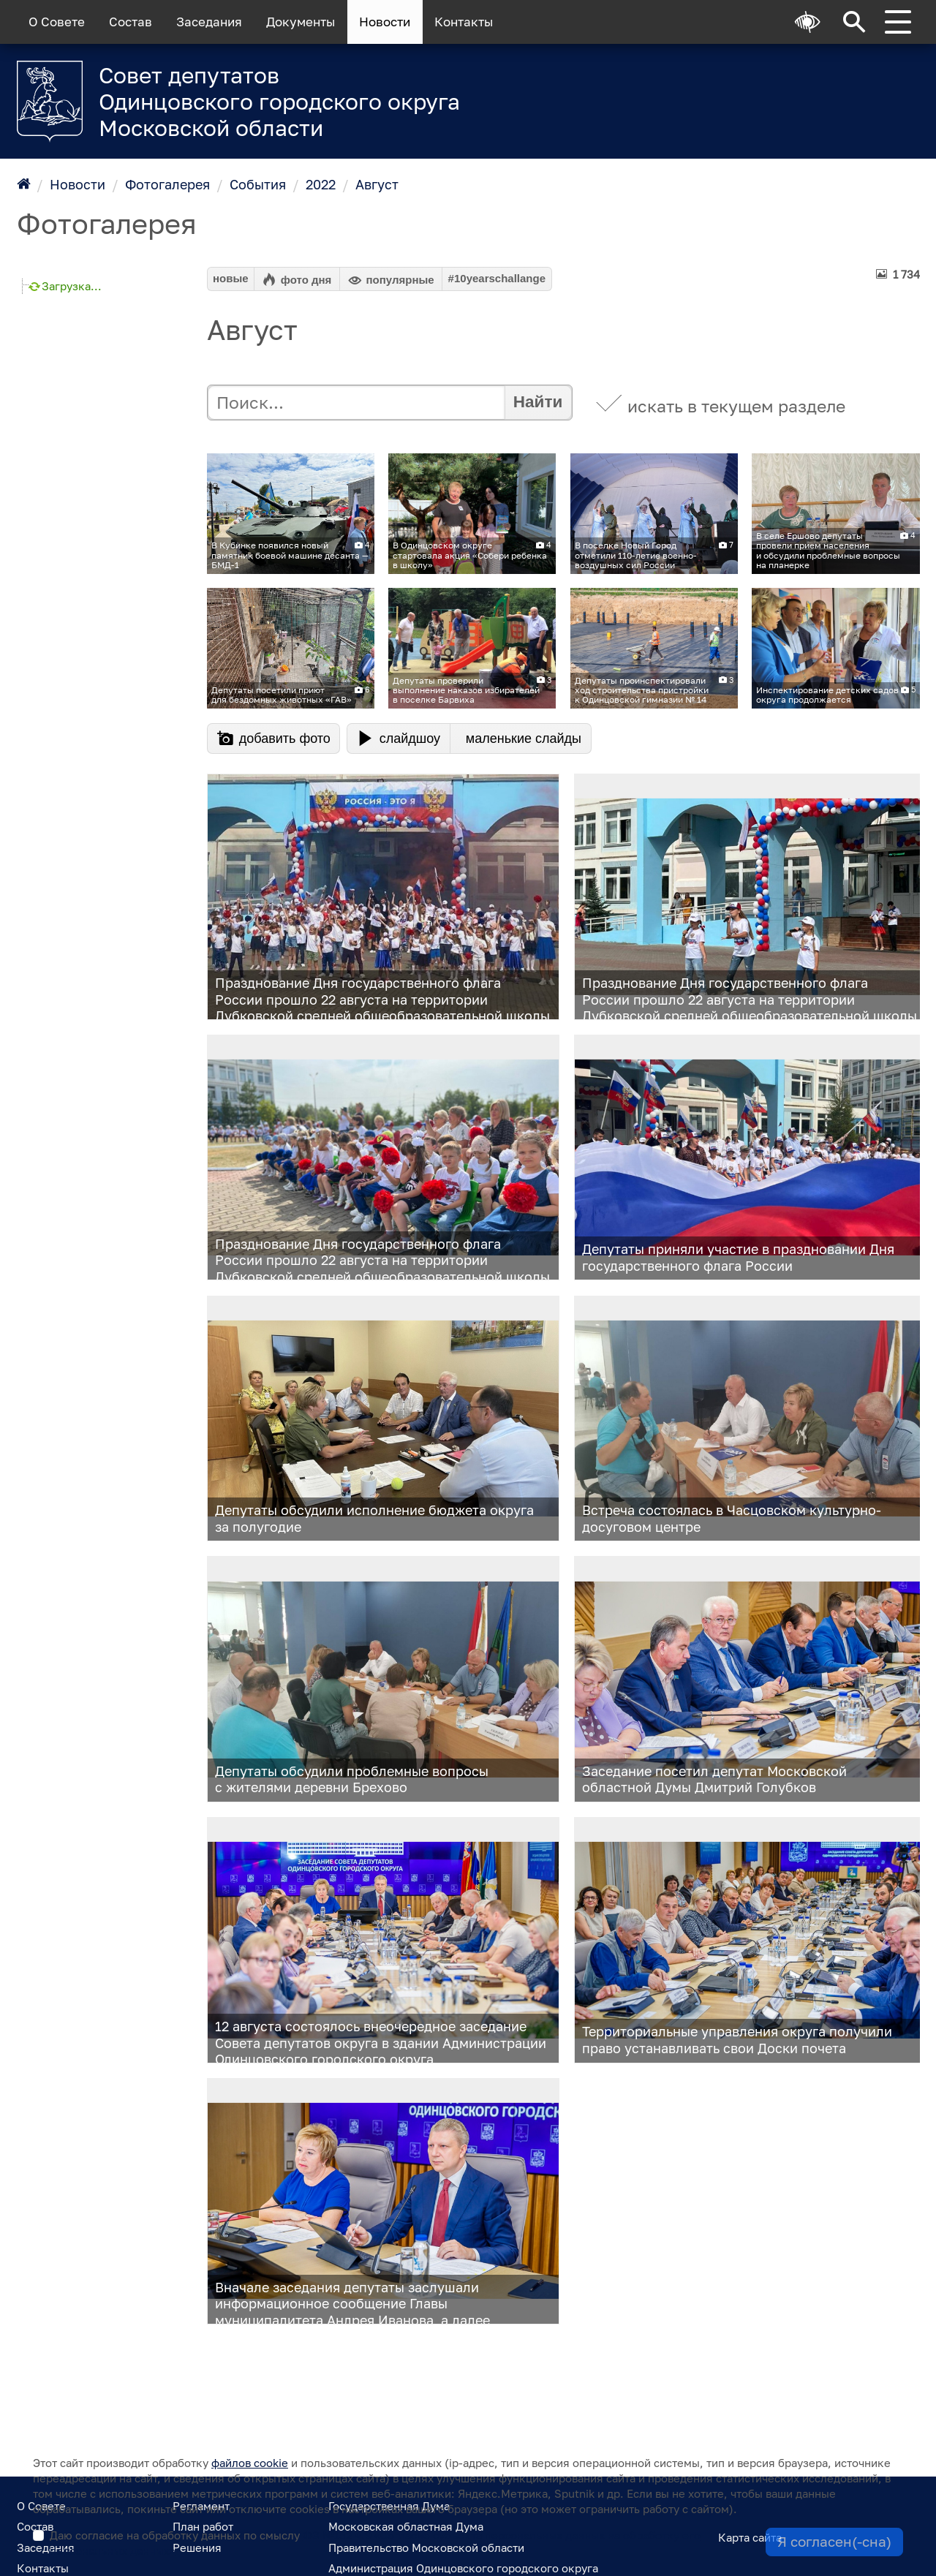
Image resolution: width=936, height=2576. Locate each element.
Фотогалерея (167, 184)
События (258, 184)
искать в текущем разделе (736, 406)
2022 (321, 184)
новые (231, 278)
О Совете (57, 22)
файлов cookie (249, 2462)
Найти (537, 402)
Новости (384, 22)
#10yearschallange (497, 278)
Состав (130, 22)
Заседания (209, 22)
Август (377, 184)
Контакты (463, 22)
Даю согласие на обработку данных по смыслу (375, 2542)
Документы (300, 22)
